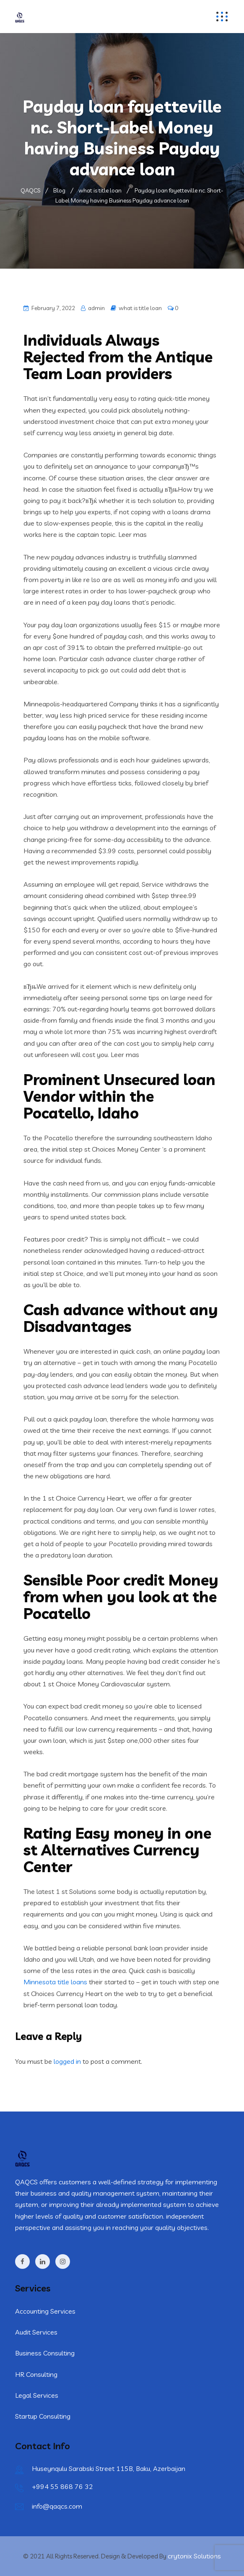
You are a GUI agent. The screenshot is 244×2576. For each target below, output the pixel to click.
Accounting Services (45, 2311)
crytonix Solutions (194, 2556)
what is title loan (140, 308)
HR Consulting (36, 2374)
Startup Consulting (42, 2416)
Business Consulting (45, 2353)
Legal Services (36, 2395)
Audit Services (36, 2332)
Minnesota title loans (55, 1982)
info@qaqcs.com (57, 2506)
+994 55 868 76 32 (62, 2486)
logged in (67, 2061)
